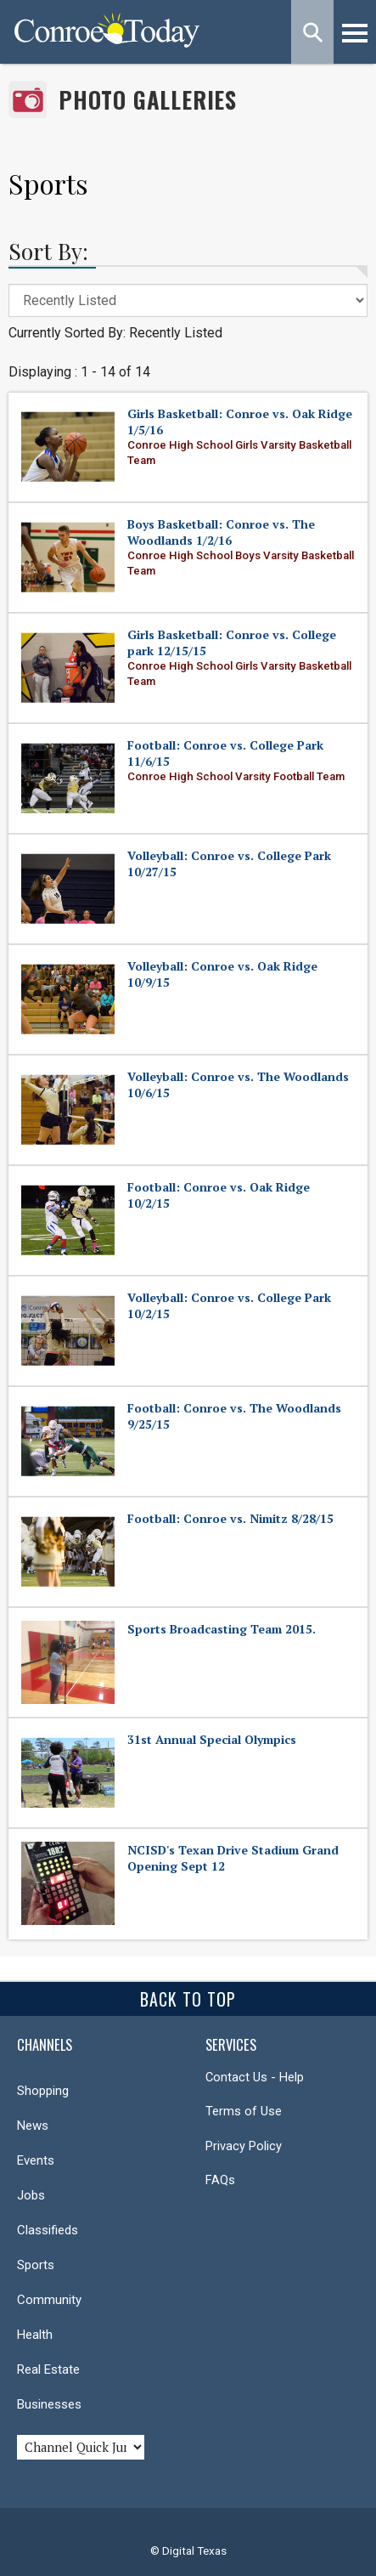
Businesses (49, 2404)
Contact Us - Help (254, 2077)
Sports (35, 2265)
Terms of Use (243, 2111)
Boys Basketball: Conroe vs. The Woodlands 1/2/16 (221, 532)
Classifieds (47, 2230)
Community (49, 2299)
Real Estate (48, 2369)
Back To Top (188, 1999)
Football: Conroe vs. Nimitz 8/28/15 (230, 1518)
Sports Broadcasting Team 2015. (221, 1629)
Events (35, 2160)
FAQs (220, 2180)
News (32, 2125)
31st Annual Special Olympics (211, 1739)
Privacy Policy (243, 2146)
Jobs (31, 2195)
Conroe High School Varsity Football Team (236, 776)
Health (35, 2334)
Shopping (43, 2090)
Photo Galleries (148, 100)
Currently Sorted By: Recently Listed (115, 333)
